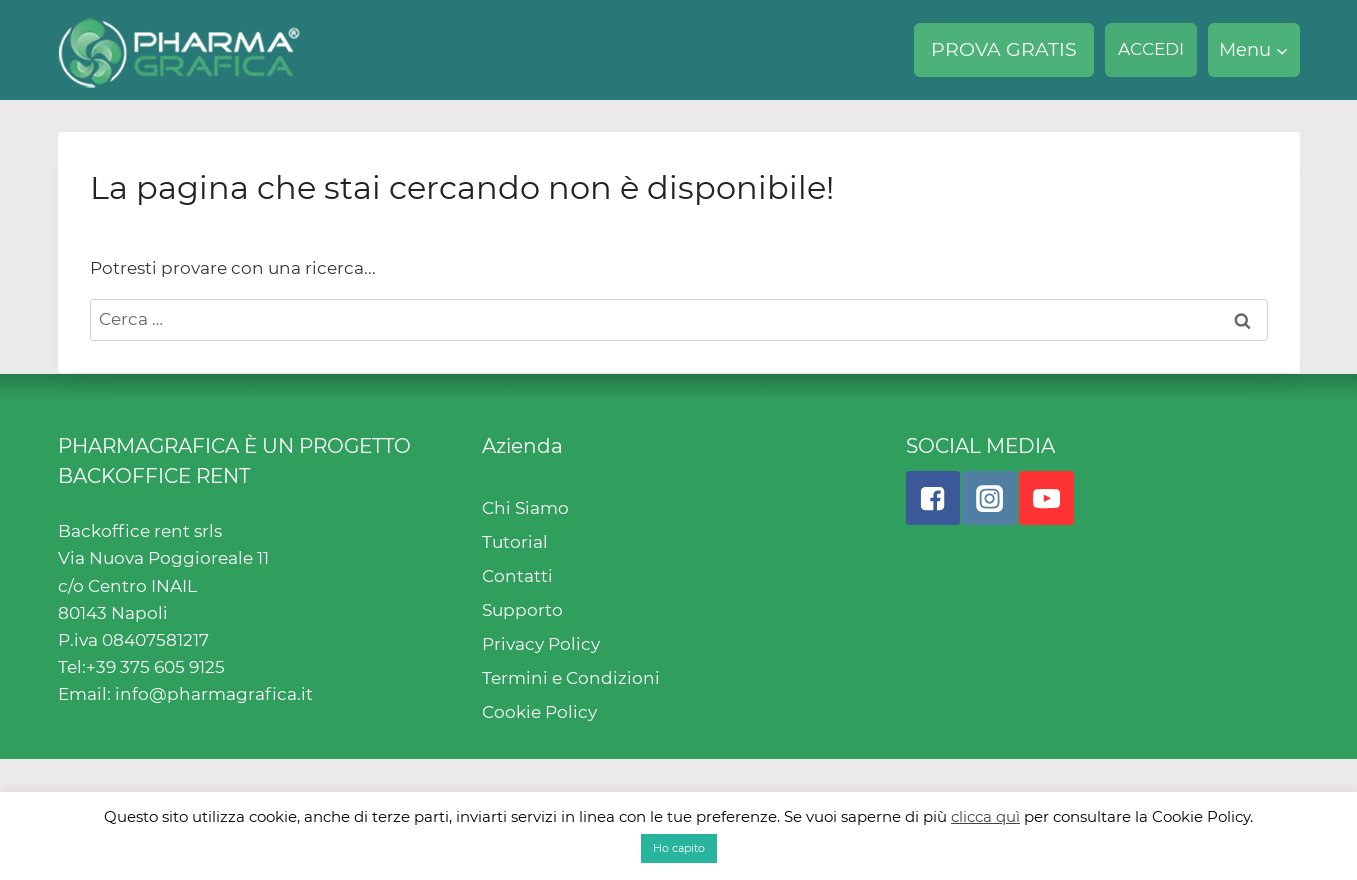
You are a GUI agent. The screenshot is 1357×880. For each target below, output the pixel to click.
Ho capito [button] (679, 848)
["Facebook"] (933, 498)
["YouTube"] (1046, 498)
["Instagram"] (989, 498)
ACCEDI (1151, 49)
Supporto (522, 610)
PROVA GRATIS (1004, 49)
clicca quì (985, 816)
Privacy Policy (541, 644)
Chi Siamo (525, 508)
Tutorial (515, 542)
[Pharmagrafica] (179, 50)
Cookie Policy (539, 712)
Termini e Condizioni (571, 678)
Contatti (517, 576)
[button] (1281, 50)
